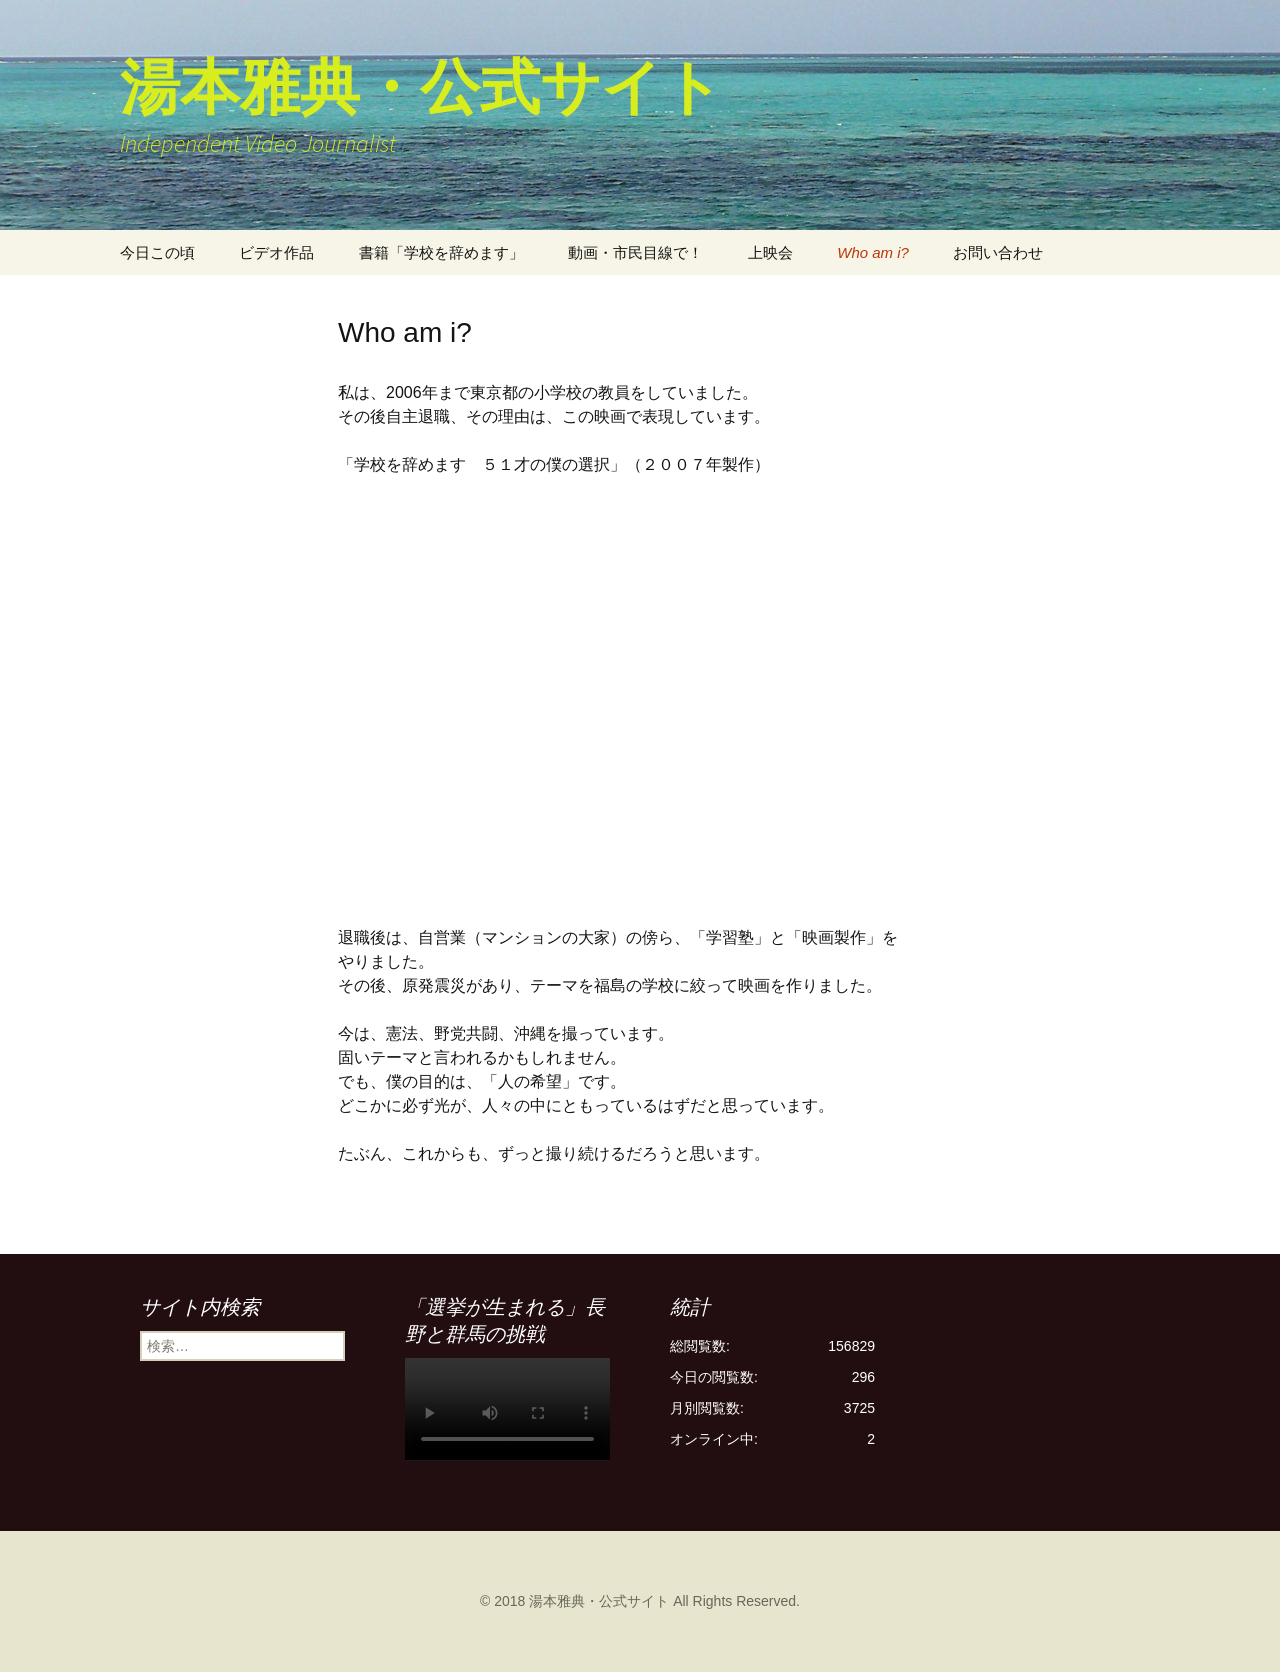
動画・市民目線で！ (635, 252)
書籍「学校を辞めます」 (441, 252)
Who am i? (873, 252)
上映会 (770, 252)
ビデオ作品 (276, 252)
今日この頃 (157, 252)
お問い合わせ (998, 252)
